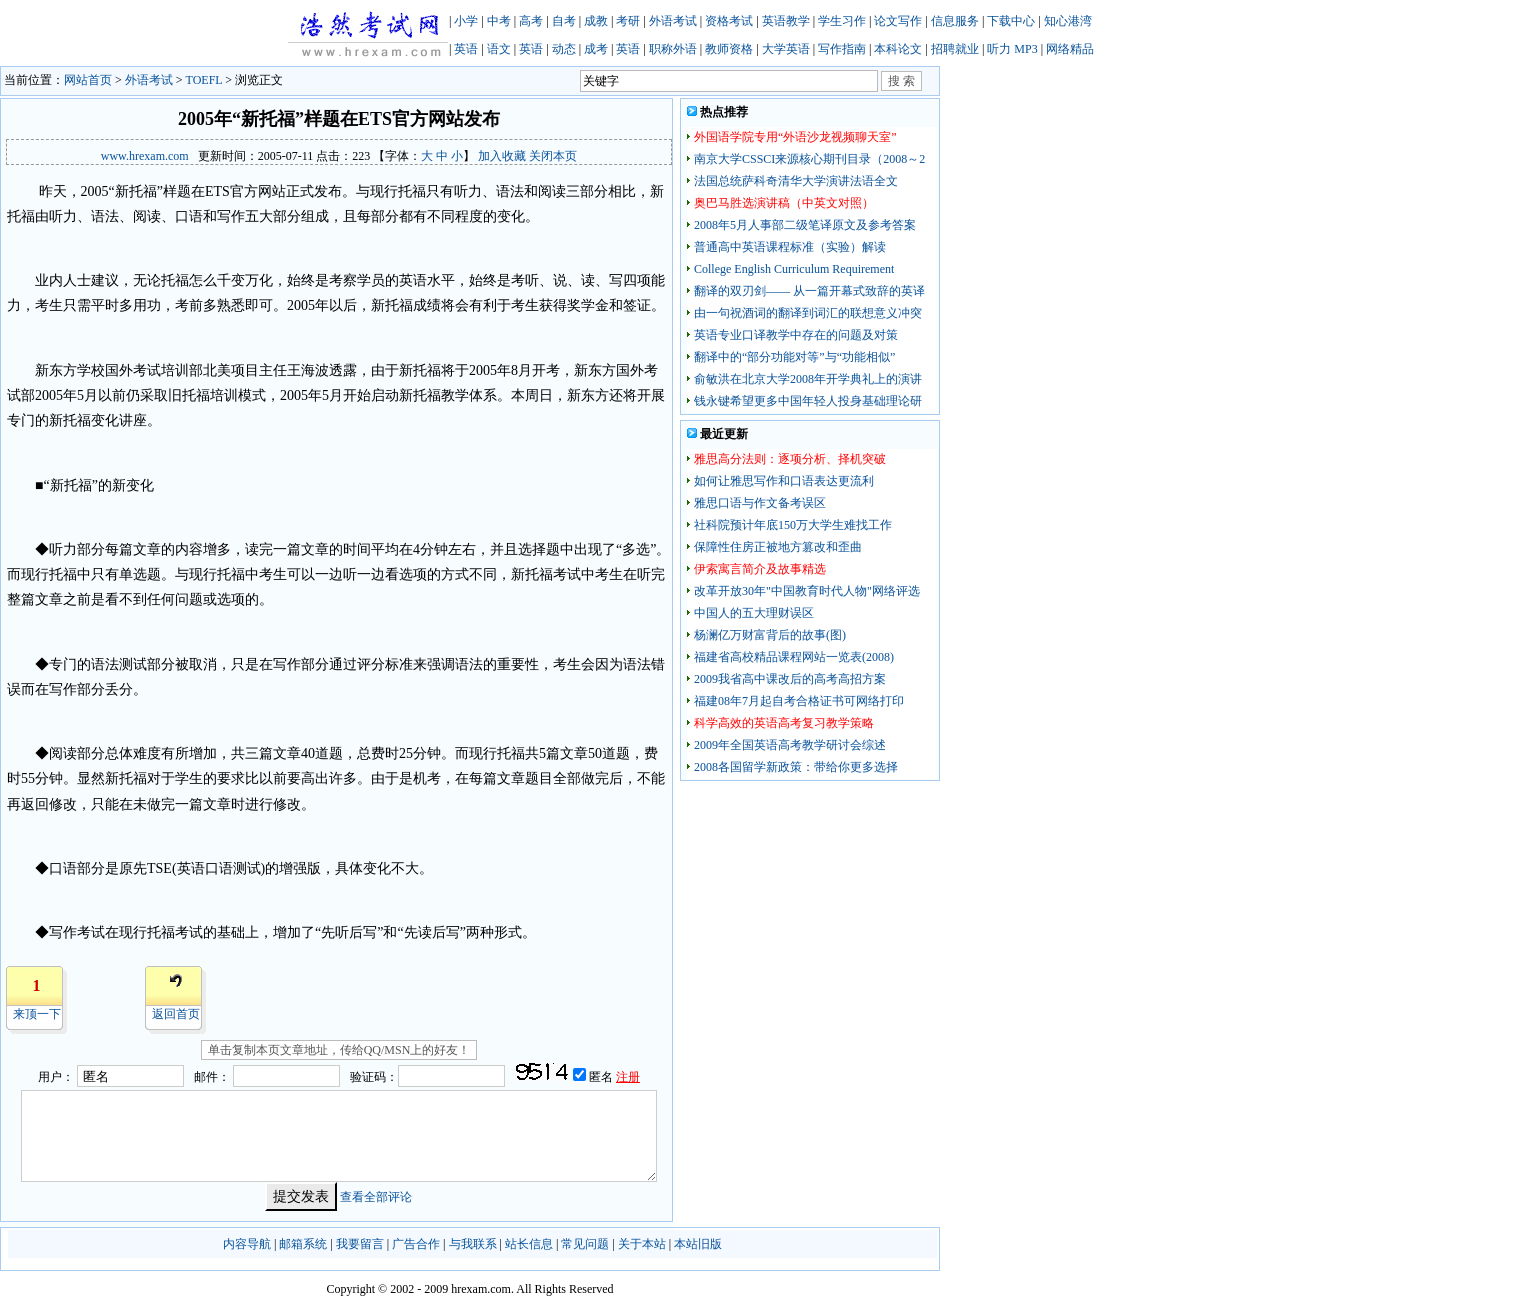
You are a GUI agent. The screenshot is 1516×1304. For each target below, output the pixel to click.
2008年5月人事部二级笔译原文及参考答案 (805, 225)
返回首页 (176, 1014)
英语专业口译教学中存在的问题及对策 (796, 335)
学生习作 (842, 21)
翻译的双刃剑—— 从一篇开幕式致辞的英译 (809, 291)
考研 (628, 21)
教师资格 (729, 49)
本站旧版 (698, 1244)
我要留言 (360, 1244)
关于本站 (642, 1244)
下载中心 (1011, 21)
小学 (466, 21)
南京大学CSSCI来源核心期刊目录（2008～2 (809, 159)
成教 (596, 21)
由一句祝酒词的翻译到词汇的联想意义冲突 (808, 313)
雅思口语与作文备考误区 (760, 503)
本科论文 (898, 49)
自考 (564, 21)
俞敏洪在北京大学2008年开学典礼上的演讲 (808, 379)
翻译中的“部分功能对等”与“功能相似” (794, 357)
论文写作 (898, 21)
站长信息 (529, 1244)
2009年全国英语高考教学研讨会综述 (790, 745)
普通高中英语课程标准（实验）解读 (790, 247)
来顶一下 (37, 1014)
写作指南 (842, 49)
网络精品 (1070, 49)
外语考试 (673, 21)
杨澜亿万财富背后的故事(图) (770, 635)
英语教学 (786, 21)
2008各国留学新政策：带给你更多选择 (796, 767)
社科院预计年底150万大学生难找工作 (793, 525)
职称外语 (673, 49)
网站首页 (88, 80)
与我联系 (473, 1244)
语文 (499, 49)
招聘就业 (955, 49)
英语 (466, 49)
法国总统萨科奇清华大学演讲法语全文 (796, 181)
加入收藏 (502, 156)
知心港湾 (1068, 21)
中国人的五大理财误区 (754, 613)
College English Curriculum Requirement (794, 269)
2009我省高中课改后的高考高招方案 (790, 679)
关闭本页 (553, 156)
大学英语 (786, 49)
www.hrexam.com (145, 156)
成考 (596, 49)
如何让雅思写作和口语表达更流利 (784, 481)
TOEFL (204, 80)
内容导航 (247, 1244)
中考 (499, 21)
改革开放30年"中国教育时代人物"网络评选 (807, 591)
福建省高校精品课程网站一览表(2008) (794, 657)
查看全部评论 (376, 1197)
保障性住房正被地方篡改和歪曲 (778, 547)
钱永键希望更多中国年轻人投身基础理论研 (808, 401)
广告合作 (416, 1244)
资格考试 (729, 21)
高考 (531, 21)
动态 (564, 49)
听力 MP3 (1012, 49)
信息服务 (955, 21)
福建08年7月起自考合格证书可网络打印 (799, 701)
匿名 (602, 1077)
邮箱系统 (303, 1244)
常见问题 (585, 1244)
